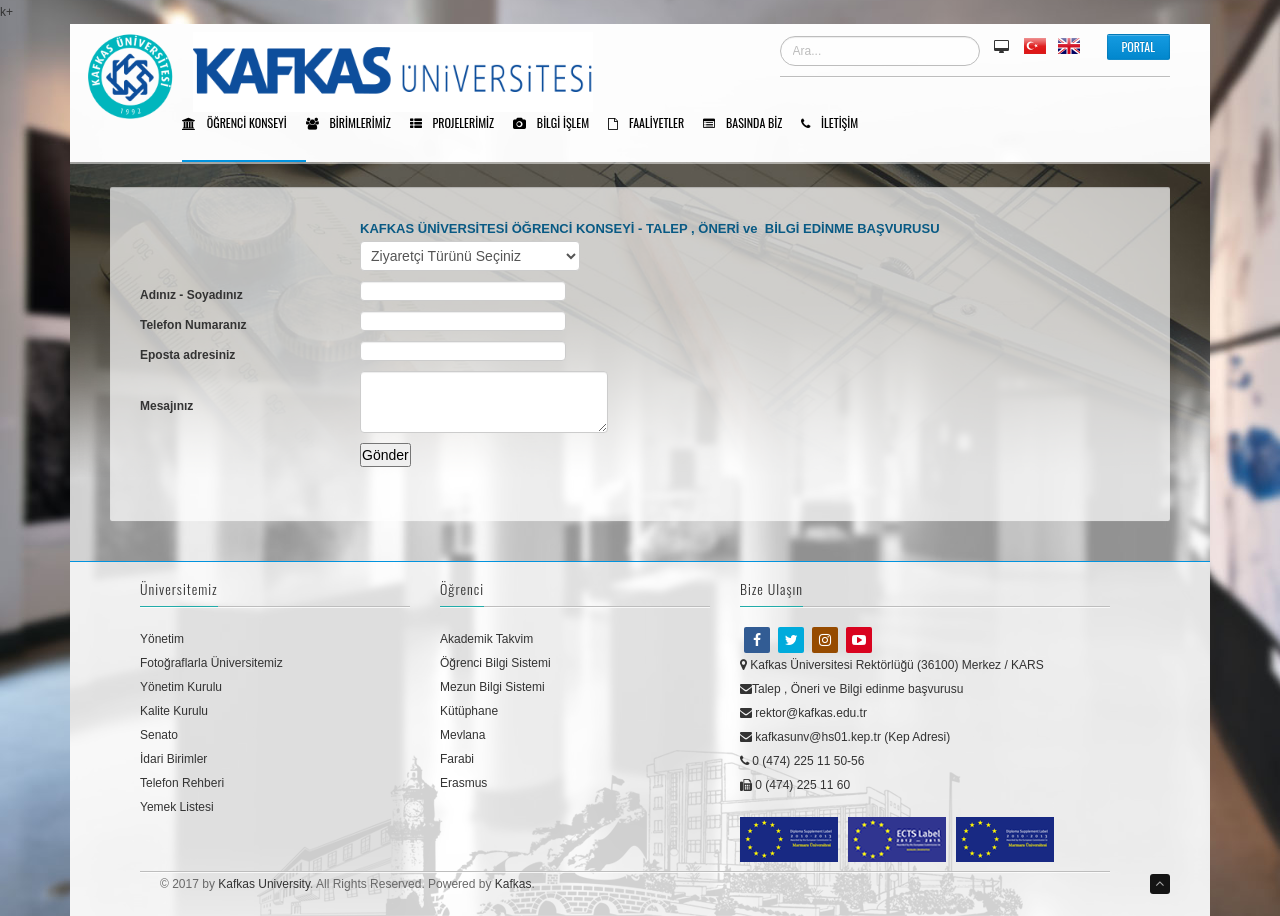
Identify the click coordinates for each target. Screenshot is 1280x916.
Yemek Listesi (177, 807)
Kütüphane (469, 711)
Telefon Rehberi (182, 783)
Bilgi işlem (558, 124)
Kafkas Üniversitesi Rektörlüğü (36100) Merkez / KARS (892, 665)
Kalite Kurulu (174, 711)
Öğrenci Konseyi (241, 124)
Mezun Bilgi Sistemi (492, 687)
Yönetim (162, 639)
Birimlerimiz (355, 124)
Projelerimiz (459, 124)
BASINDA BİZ (749, 124)
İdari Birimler (173, 759)
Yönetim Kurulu (181, 687)
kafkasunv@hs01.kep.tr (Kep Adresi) (845, 737)
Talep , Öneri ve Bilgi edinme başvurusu (851, 689)
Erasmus (463, 783)
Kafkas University (264, 884)
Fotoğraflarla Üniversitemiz (211, 663)
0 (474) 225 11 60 (795, 785)
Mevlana (462, 735)
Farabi (457, 759)
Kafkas (513, 884)
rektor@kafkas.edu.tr (803, 713)
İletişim (836, 124)
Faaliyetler (653, 124)
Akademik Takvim (486, 639)
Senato (159, 735)
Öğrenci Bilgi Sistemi (495, 663)
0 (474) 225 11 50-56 (802, 761)
